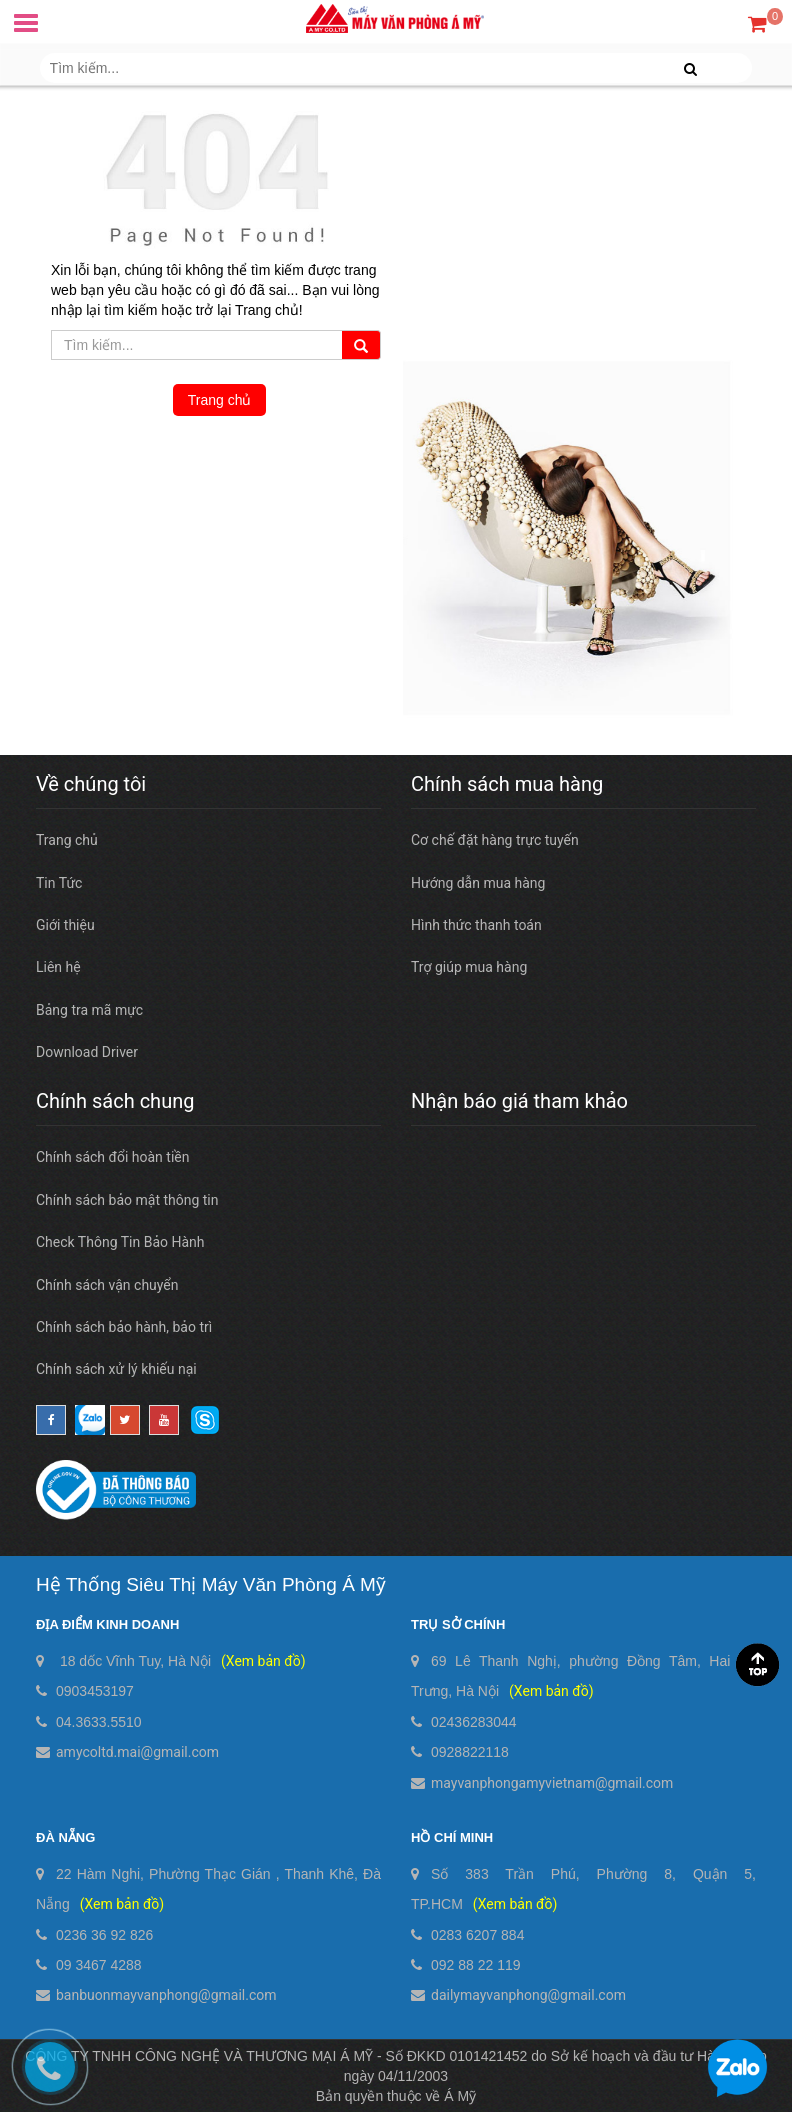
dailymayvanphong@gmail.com (528, 1995)
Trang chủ (220, 400)
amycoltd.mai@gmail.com (137, 1752)
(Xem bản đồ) (263, 1661)
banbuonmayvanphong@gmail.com (166, 1995)
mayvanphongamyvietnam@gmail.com (552, 1783)
